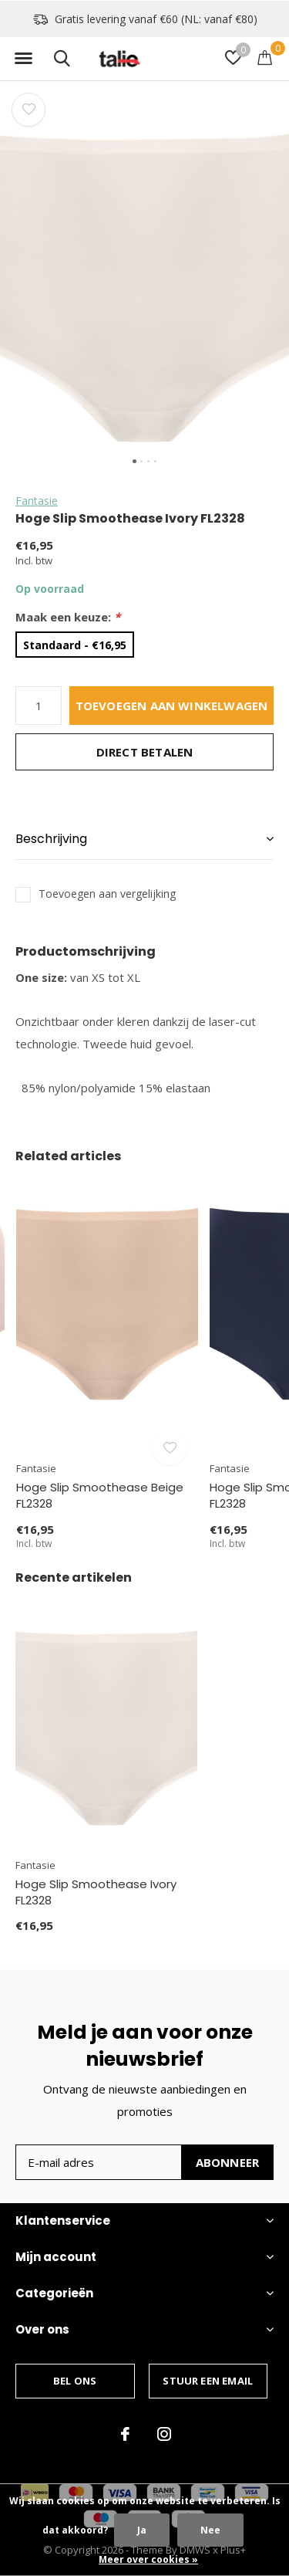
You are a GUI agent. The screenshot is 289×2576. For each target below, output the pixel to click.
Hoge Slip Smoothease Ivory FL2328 (95, 1892)
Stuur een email (208, 2381)
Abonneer (228, 2162)
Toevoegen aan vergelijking (107, 894)
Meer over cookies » (148, 2559)
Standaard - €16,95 (74, 645)
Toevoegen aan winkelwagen (172, 705)
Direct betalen (144, 752)
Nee (210, 2530)
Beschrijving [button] (51, 839)
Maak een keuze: (67, 617)
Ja (141, 2530)
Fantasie (36, 500)
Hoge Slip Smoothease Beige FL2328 (99, 1495)
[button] (23, 58)
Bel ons (74, 2381)
